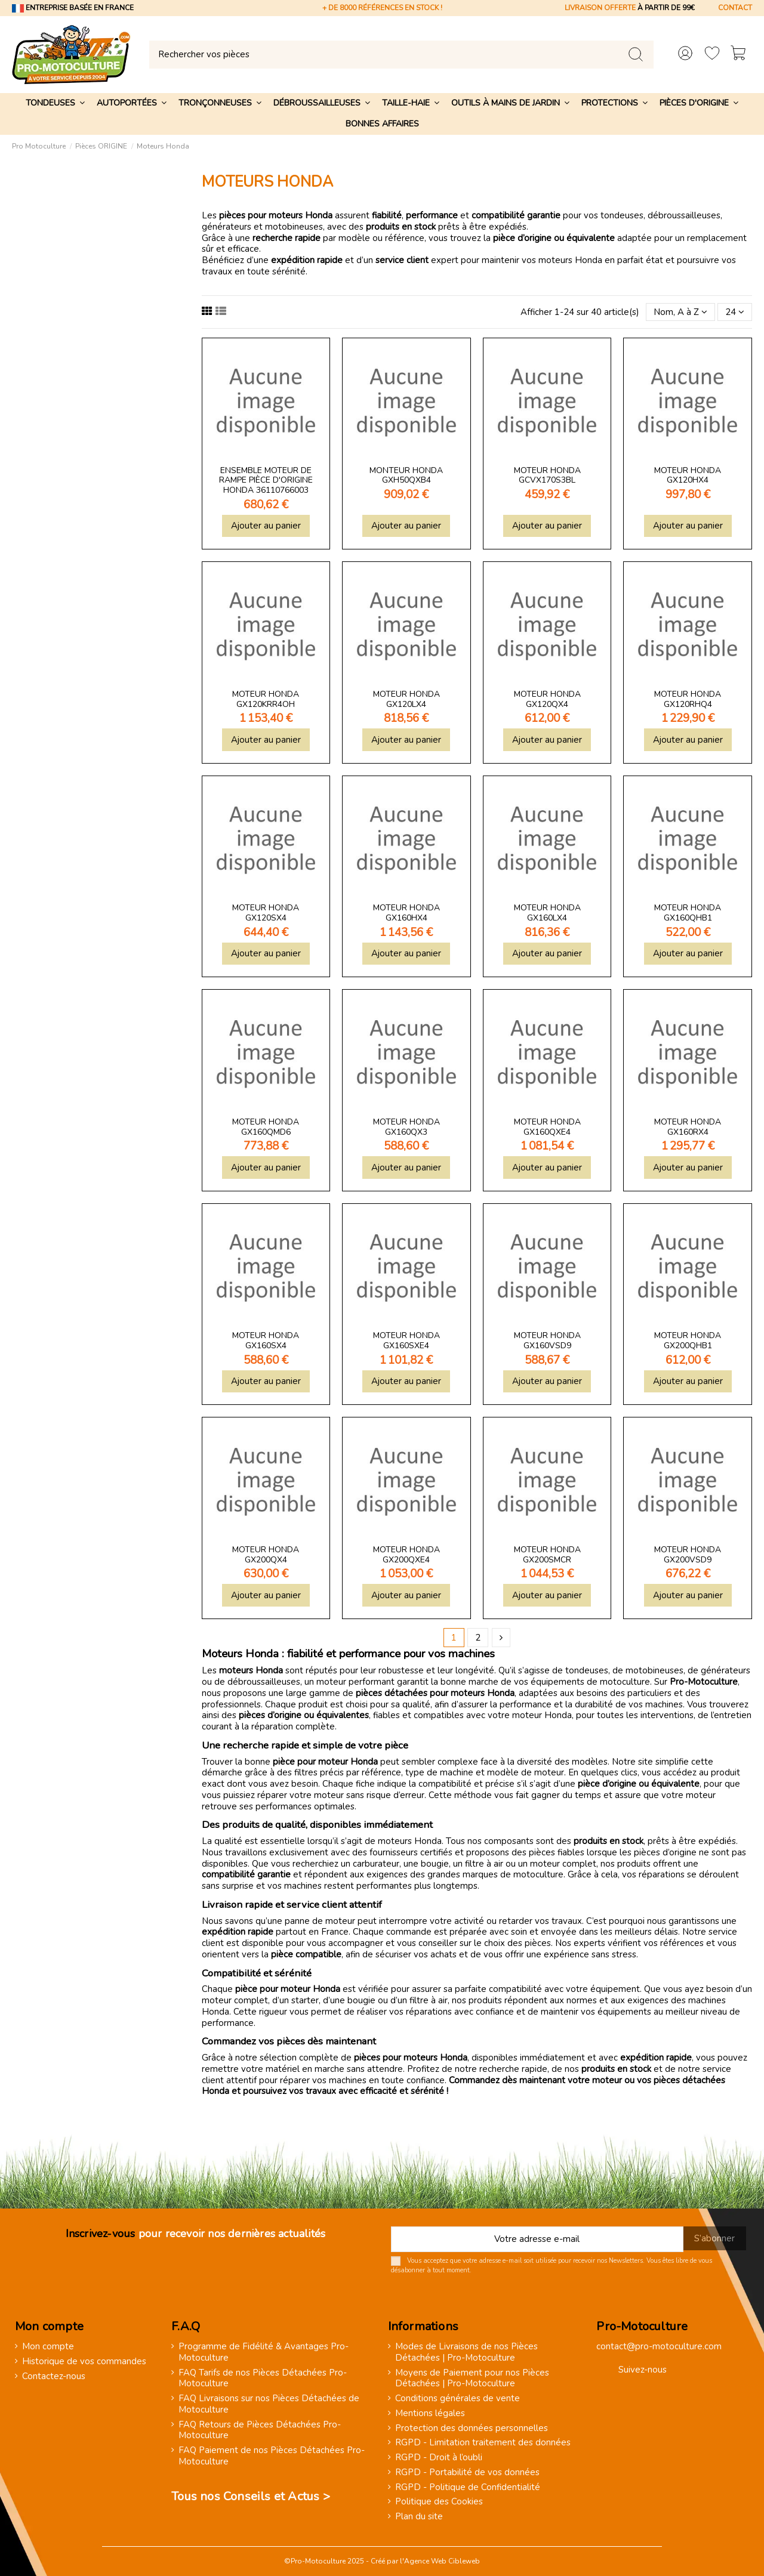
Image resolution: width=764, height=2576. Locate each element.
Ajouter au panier (266, 526)
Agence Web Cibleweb (442, 2561)
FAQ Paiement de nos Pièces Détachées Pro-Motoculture (271, 2456)
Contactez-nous (53, 2376)
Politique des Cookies (439, 2501)
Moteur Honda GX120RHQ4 (687, 699)
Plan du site (419, 2516)
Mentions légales (430, 2413)
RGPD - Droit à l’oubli (438, 2457)
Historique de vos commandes (84, 2361)
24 (734, 312)
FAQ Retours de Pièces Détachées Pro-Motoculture (259, 2430)
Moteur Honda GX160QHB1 (687, 912)
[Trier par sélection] (680, 312)
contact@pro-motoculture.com (659, 2346)
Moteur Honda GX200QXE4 (406, 1554)
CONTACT (735, 8)
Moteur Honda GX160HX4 (406, 912)
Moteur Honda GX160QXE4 (547, 1127)
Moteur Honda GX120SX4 (265, 912)
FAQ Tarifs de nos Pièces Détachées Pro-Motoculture (262, 2378)
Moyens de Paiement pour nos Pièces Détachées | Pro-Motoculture (472, 2378)
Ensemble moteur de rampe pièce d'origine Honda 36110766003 (266, 480)
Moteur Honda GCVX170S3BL (547, 475)
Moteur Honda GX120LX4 (406, 699)
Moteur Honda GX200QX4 (265, 1554)
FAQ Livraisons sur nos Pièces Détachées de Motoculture (268, 2404)
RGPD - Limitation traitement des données (483, 2442)
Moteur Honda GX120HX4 (687, 475)
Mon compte (48, 2346)
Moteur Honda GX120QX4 (547, 699)
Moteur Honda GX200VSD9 (687, 1554)
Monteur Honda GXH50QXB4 (406, 475)
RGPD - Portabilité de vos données (467, 2472)
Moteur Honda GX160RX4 (687, 1127)
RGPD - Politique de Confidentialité (467, 2487)
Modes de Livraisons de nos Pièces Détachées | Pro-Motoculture (466, 2352)
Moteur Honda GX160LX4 (547, 912)
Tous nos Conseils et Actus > (250, 2496)
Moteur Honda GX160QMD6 (265, 1127)
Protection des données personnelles (471, 2428)
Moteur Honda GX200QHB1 (687, 1340)
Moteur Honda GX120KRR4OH (265, 699)
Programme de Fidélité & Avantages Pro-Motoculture (263, 2352)
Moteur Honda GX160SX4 (265, 1340)
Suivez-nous (642, 2370)
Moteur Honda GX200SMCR (547, 1554)
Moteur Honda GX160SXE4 (406, 1340)
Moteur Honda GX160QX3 (406, 1127)
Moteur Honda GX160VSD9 (547, 1340)
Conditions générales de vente (457, 2398)
